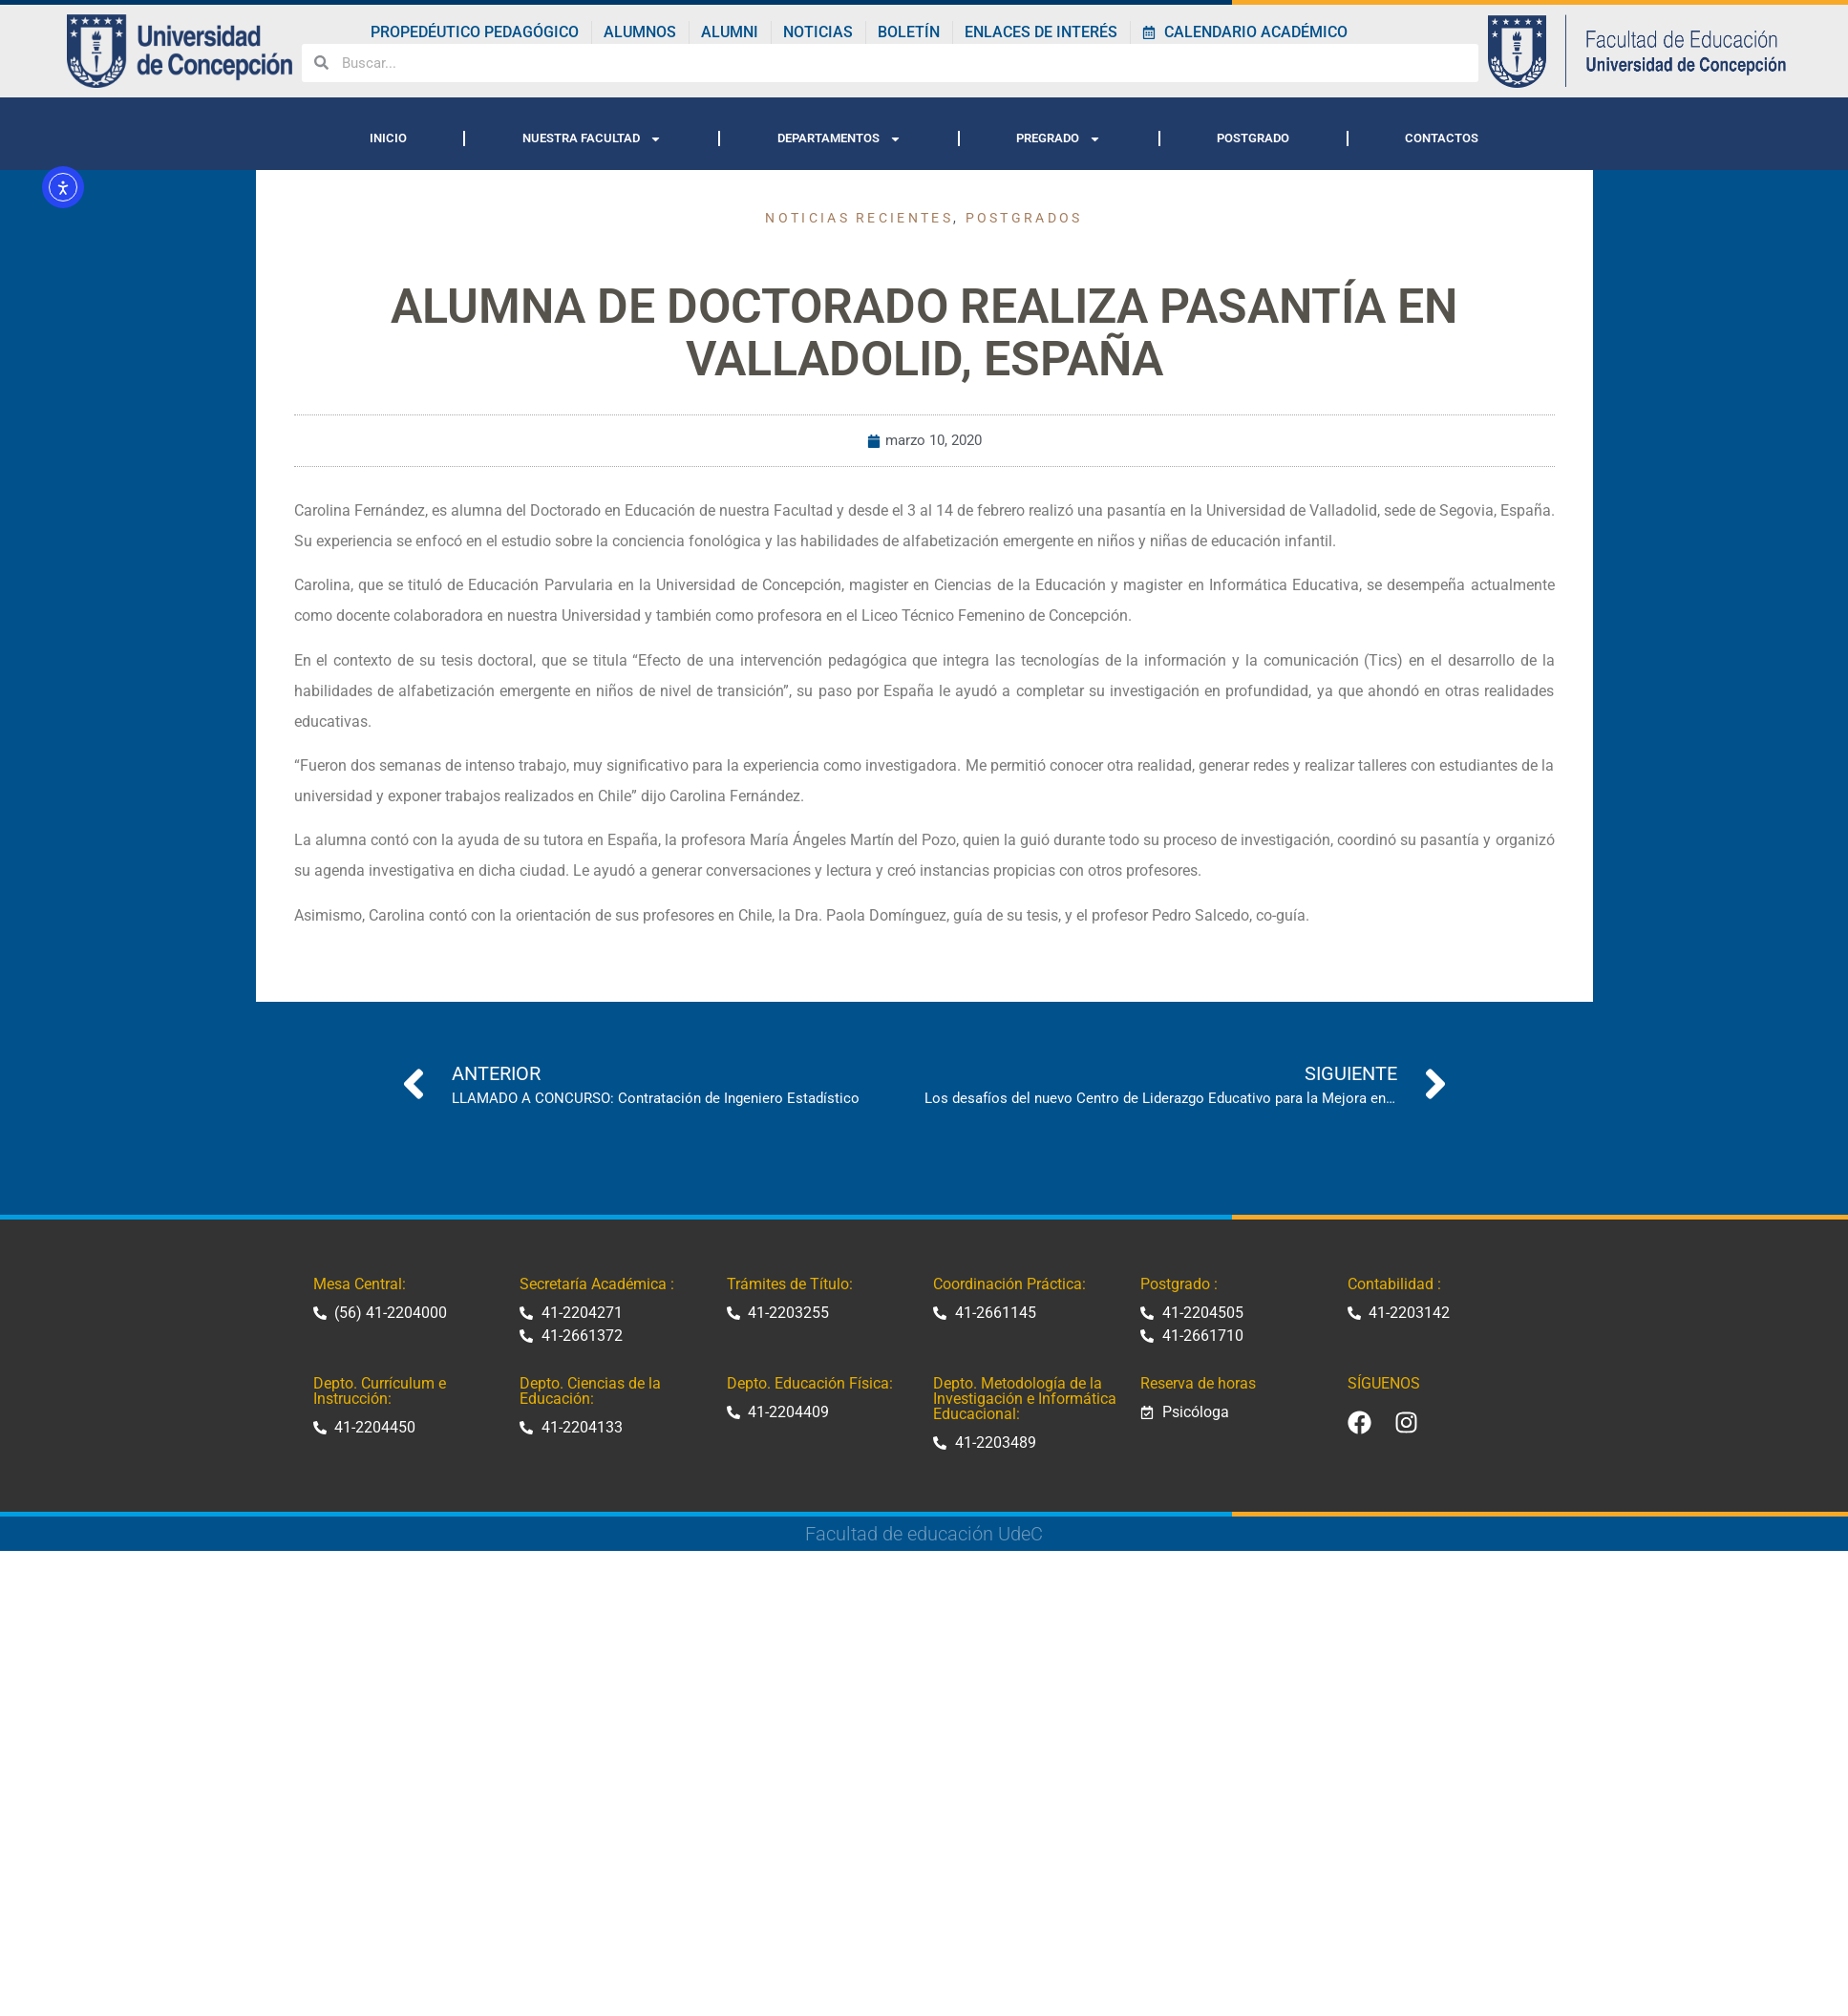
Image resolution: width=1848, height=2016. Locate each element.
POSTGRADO (1253, 138)
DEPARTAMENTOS (839, 139)
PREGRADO (1058, 139)
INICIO (388, 138)
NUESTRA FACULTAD (592, 139)
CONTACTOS (1441, 138)
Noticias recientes (858, 217)
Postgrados (1024, 217)
